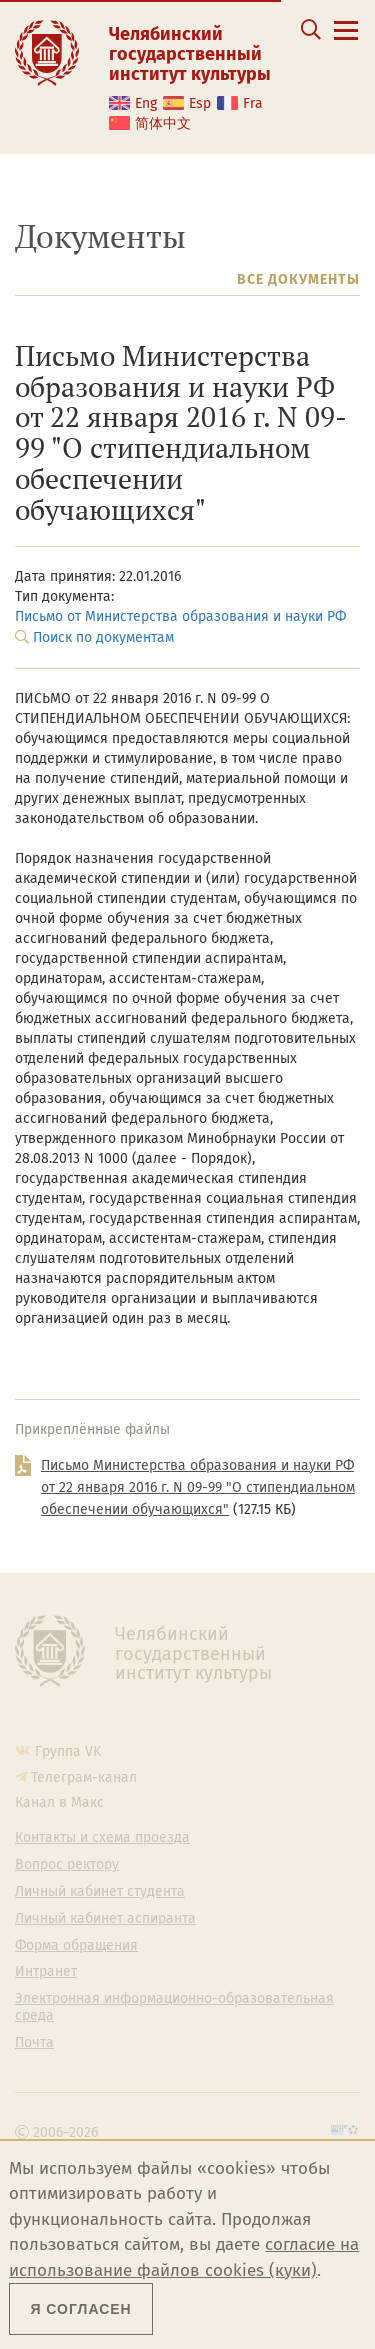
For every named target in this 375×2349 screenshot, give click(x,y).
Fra (253, 103)
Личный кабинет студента (100, 1892)
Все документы (298, 279)
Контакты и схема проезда (102, 1838)
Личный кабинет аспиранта (105, 1919)
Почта (34, 2043)
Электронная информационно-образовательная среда (174, 2007)
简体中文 (163, 123)
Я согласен (80, 2309)
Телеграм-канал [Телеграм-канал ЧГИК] (84, 1777)
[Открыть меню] (346, 41)
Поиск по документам (103, 637)
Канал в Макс (59, 1802)
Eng (146, 103)
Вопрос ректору (67, 1865)
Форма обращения (76, 1946)
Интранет (46, 1972)
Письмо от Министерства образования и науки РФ (180, 616)
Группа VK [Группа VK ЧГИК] (68, 1751)
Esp (200, 103)
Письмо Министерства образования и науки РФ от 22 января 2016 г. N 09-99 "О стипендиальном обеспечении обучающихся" (198, 1488)
